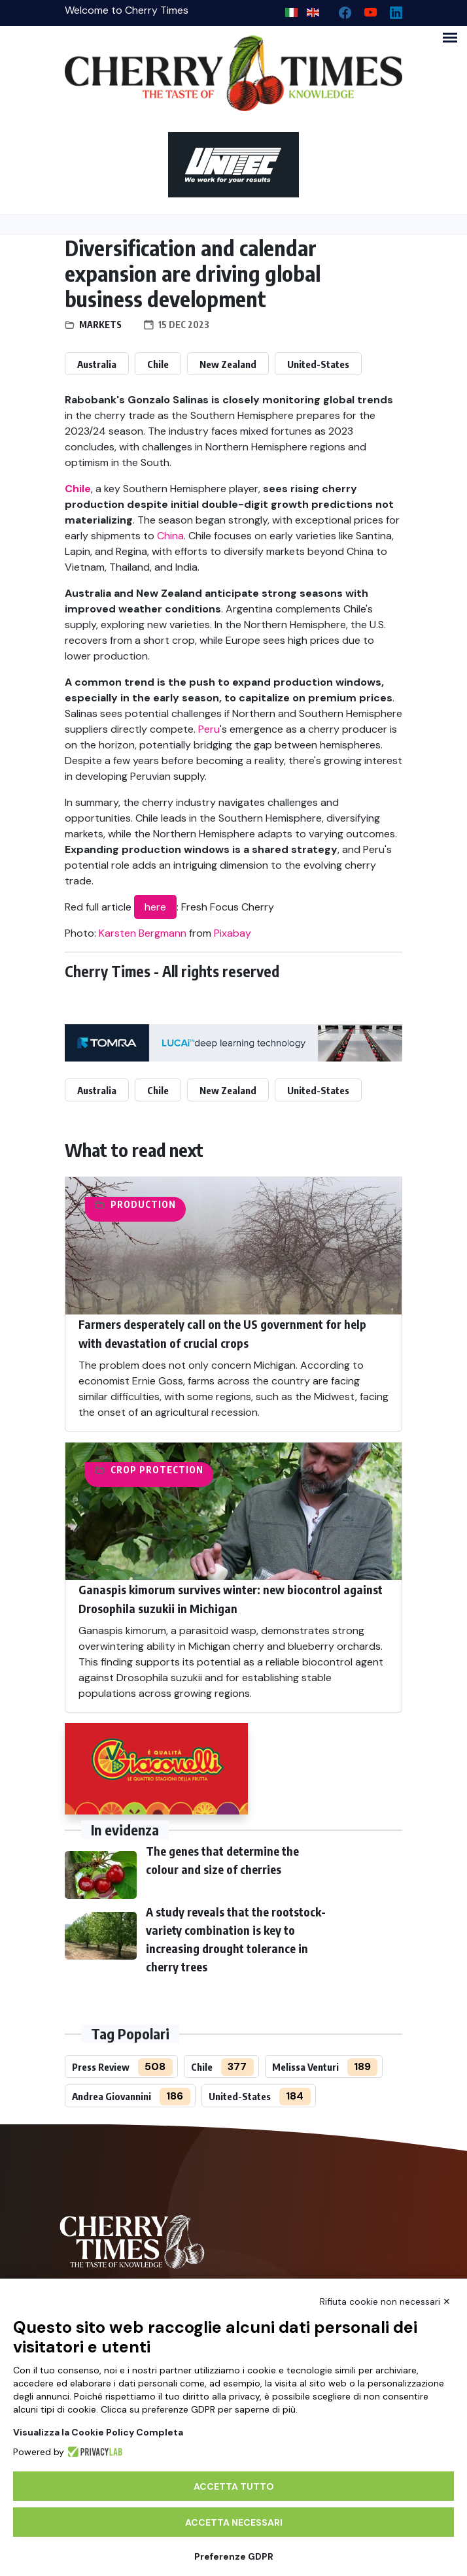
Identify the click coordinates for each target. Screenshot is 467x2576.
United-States (318, 364)
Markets (100, 324)
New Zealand (227, 364)
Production (143, 1204)
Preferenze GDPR (233, 2556)
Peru (209, 729)
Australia (96, 364)
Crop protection (157, 1469)
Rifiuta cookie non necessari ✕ (385, 2301)
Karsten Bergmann (142, 933)
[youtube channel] (365, 9)
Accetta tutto (234, 2486)
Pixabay (232, 933)
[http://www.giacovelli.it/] (156, 1769)
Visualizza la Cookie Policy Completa (98, 2432)
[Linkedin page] (390, 9)
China (170, 536)
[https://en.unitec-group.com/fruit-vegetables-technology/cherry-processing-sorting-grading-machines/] (233, 164)
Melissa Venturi (305, 2067)
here (155, 907)
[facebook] (339, 9)
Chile (158, 364)
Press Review (101, 2067)
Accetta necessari (234, 2522)
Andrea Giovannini (111, 2096)
